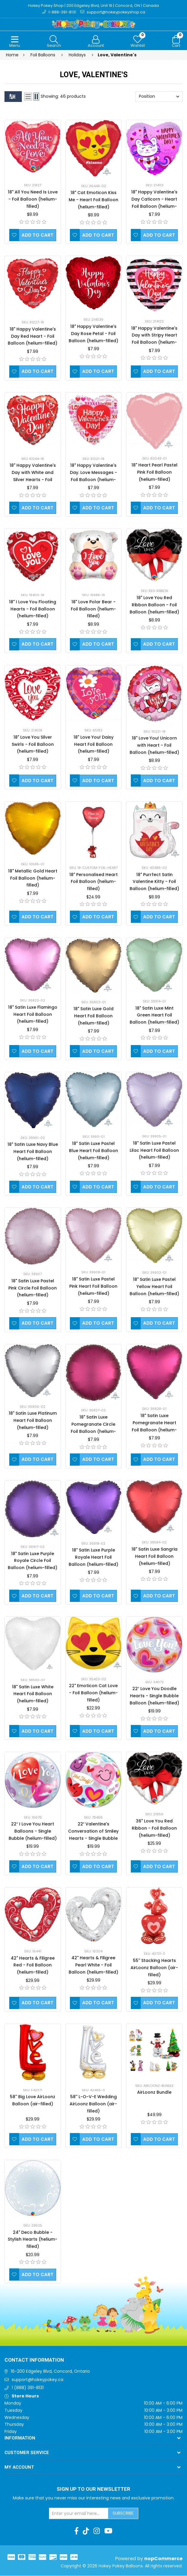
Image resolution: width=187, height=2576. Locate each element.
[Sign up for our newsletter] (78, 2513)
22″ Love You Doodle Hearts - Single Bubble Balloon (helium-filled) (154, 1696)
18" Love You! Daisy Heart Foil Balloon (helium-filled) (93, 744)
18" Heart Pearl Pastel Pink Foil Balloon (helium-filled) (154, 473)
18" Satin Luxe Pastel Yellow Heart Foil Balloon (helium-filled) (154, 1287)
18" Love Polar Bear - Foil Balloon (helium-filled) (93, 609)
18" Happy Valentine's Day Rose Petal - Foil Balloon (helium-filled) (93, 334)
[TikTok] (86, 2531)
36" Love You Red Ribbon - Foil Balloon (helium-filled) (154, 1828)
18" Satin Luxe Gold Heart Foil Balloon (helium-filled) (93, 1016)
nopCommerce (163, 2558)
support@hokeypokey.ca (37, 2380)
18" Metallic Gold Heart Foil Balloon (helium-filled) (32, 878)
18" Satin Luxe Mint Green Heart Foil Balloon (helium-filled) (154, 1015)
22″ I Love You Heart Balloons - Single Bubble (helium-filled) (33, 1832)
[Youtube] (108, 2531)
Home (12, 55)
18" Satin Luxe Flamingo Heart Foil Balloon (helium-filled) (32, 1015)
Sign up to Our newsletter (93, 2490)
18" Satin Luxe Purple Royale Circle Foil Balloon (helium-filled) (32, 1561)
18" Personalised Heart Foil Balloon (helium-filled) (93, 882)
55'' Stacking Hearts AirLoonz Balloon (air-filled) (154, 1968)
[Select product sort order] (159, 97)
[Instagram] (97, 2531)
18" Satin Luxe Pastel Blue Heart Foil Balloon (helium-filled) (93, 1151)
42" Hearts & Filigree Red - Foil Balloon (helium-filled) (33, 1965)
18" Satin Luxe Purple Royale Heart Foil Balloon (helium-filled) (93, 1558)
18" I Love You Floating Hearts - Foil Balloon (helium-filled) (32, 609)
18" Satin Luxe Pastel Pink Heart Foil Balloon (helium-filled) (93, 1286)
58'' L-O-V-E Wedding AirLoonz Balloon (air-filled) (93, 2104)
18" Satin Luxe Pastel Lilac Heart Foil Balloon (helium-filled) (154, 1150)
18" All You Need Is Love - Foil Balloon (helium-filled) (33, 199)
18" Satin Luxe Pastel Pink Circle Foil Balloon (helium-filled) (32, 1288)
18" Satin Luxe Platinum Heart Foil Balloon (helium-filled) (33, 1421)
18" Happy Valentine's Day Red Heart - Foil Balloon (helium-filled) (32, 336)
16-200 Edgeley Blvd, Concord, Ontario (50, 2371)
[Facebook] (76, 2531)
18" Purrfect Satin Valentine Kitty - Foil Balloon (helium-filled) (154, 882)
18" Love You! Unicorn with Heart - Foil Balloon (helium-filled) (154, 746)
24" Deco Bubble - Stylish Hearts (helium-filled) (32, 2240)
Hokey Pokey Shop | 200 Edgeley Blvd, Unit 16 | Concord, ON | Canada (94, 5)
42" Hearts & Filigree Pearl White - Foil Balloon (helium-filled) (93, 1965)
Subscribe (123, 2513)
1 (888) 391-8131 (28, 2388)
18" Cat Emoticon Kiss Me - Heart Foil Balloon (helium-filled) (93, 200)
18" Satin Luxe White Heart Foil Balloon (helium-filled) (32, 1694)
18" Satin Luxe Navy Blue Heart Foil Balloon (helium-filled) (32, 1152)
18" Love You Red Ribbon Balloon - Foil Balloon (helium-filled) (154, 605)
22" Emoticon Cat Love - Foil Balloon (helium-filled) (93, 1693)
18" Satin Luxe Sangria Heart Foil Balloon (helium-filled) (154, 1556)
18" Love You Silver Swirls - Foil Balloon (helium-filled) (33, 744)
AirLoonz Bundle (154, 2093)
